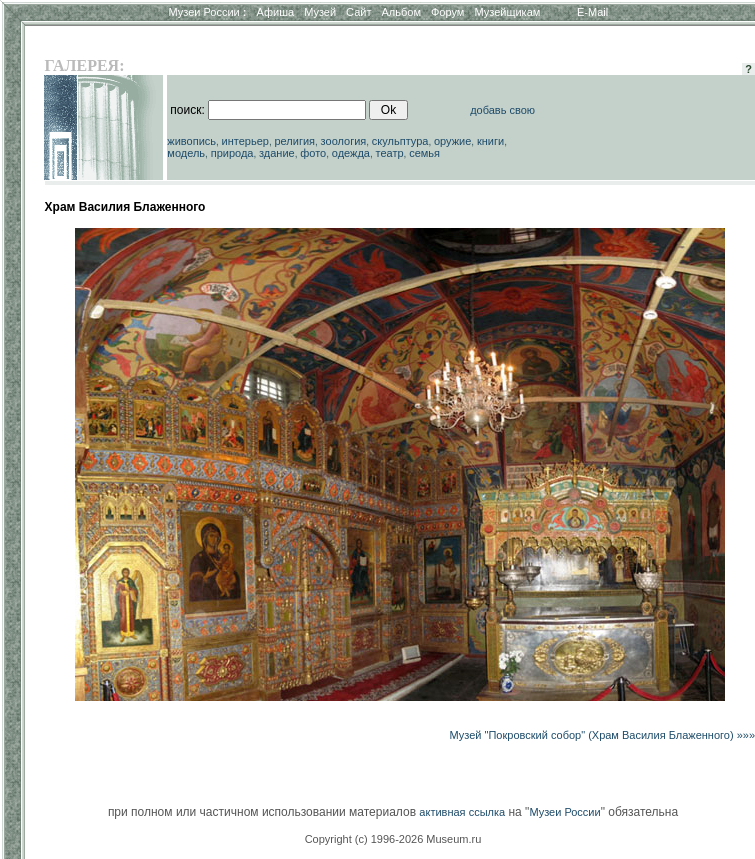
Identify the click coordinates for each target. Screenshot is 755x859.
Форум (447, 12)
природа (232, 153)
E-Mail (592, 12)
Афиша (276, 12)
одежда (351, 153)
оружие (452, 141)
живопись (191, 141)
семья (424, 153)
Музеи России (207, 12)
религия (295, 141)
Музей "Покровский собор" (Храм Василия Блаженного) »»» (602, 735)
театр (390, 153)
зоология (344, 141)
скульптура (400, 141)
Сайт (358, 12)
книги (490, 141)
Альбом (401, 12)
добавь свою (502, 110)
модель (186, 153)
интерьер (245, 141)
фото (313, 153)
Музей (320, 12)
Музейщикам (507, 12)
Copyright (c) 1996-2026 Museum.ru (393, 839)
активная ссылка (462, 812)
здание (277, 153)
